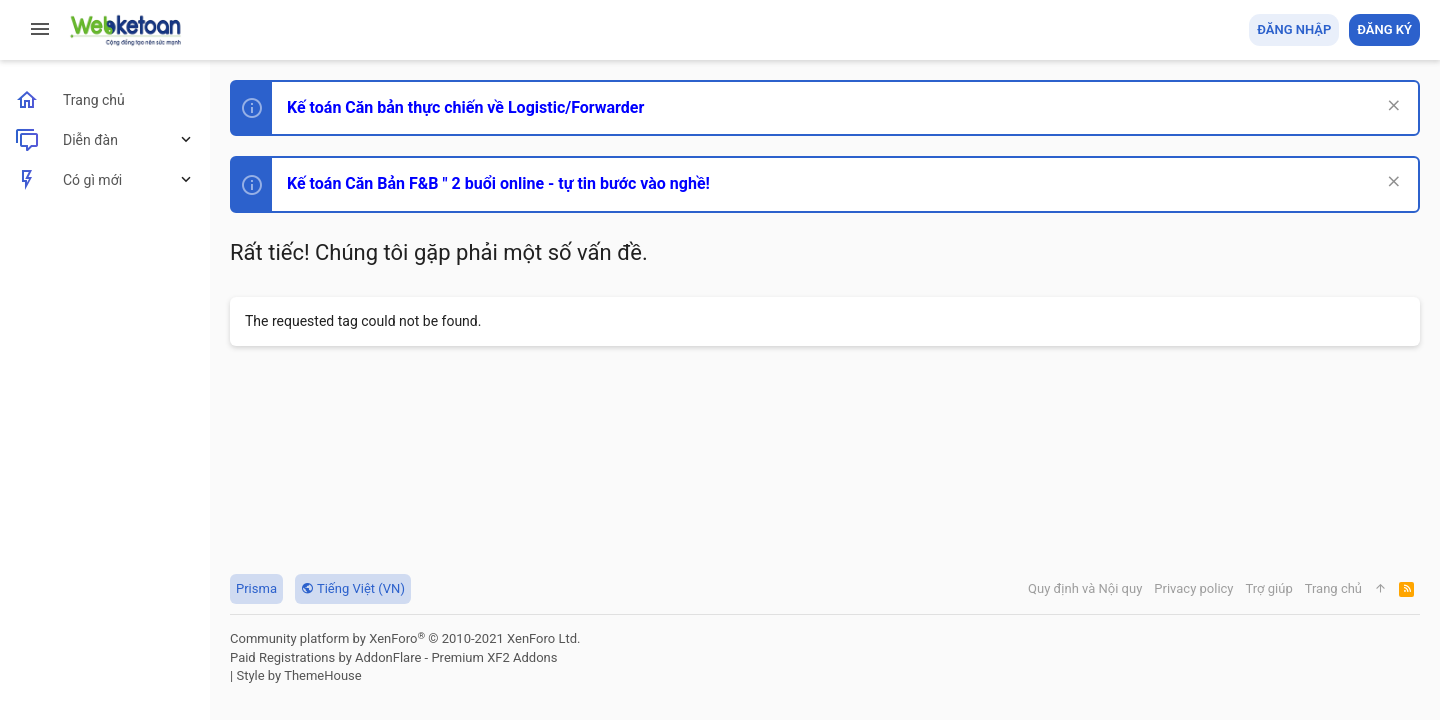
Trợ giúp (1269, 588)
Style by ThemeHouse (298, 675)
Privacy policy (1193, 588)
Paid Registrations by (393, 657)
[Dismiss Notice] (1391, 107)
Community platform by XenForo (405, 638)
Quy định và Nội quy (1085, 588)
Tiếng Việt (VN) (353, 588)
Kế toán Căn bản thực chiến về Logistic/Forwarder (465, 107)
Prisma (256, 588)
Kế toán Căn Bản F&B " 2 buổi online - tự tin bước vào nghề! (498, 183)
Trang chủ (1333, 588)
